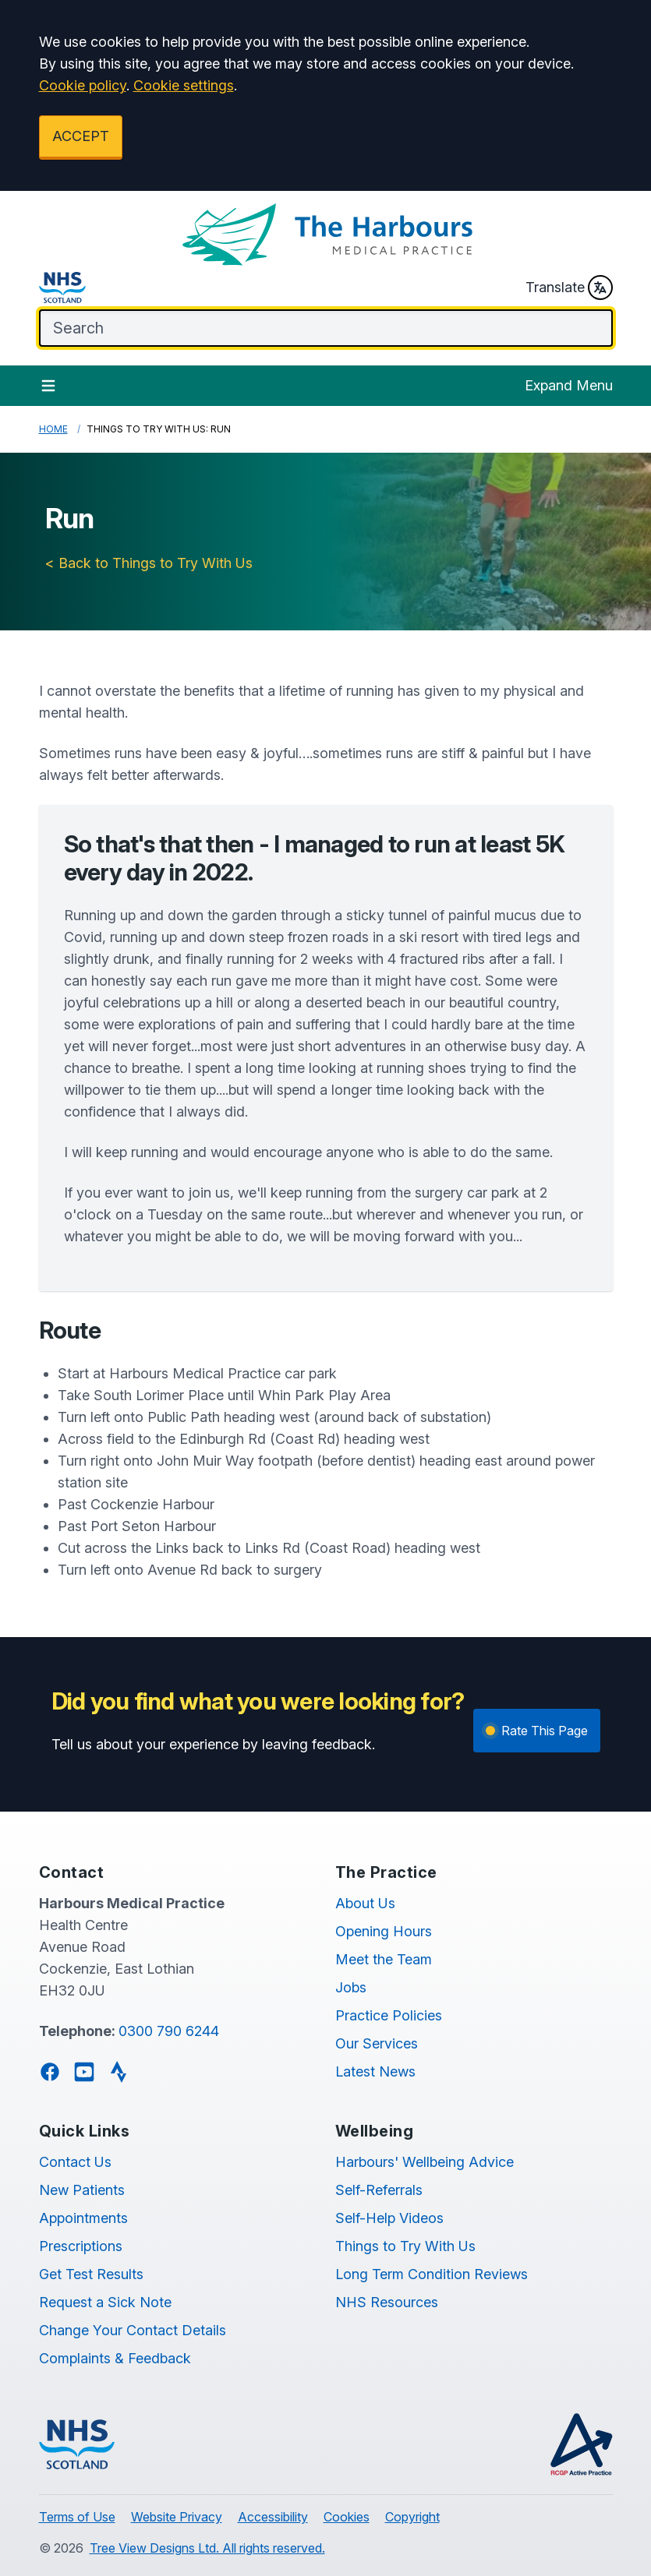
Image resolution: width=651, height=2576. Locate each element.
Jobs (350, 1987)
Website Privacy (176, 2517)
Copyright (412, 2517)
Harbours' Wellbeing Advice (424, 2162)
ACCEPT (80, 136)
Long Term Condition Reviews (431, 2274)
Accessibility (273, 2517)
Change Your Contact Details (132, 2330)
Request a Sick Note (105, 2302)
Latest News (375, 2071)
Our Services (376, 2043)
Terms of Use (77, 2517)
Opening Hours (383, 1931)
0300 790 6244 (169, 2031)
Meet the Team (383, 1959)
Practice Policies (388, 2015)
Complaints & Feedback (115, 2358)
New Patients (82, 2190)
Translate (569, 287)
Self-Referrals (379, 2190)
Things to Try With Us (405, 2246)
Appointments (83, 2218)
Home (53, 429)
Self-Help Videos (389, 2218)
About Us (365, 1903)
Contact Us (75, 2162)
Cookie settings (183, 85)
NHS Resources (386, 2302)
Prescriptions (80, 2246)
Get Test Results (91, 2274)
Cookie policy (82, 85)
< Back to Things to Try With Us (149, 563)
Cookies (347, 2517)
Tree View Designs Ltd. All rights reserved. (207, 2548)
